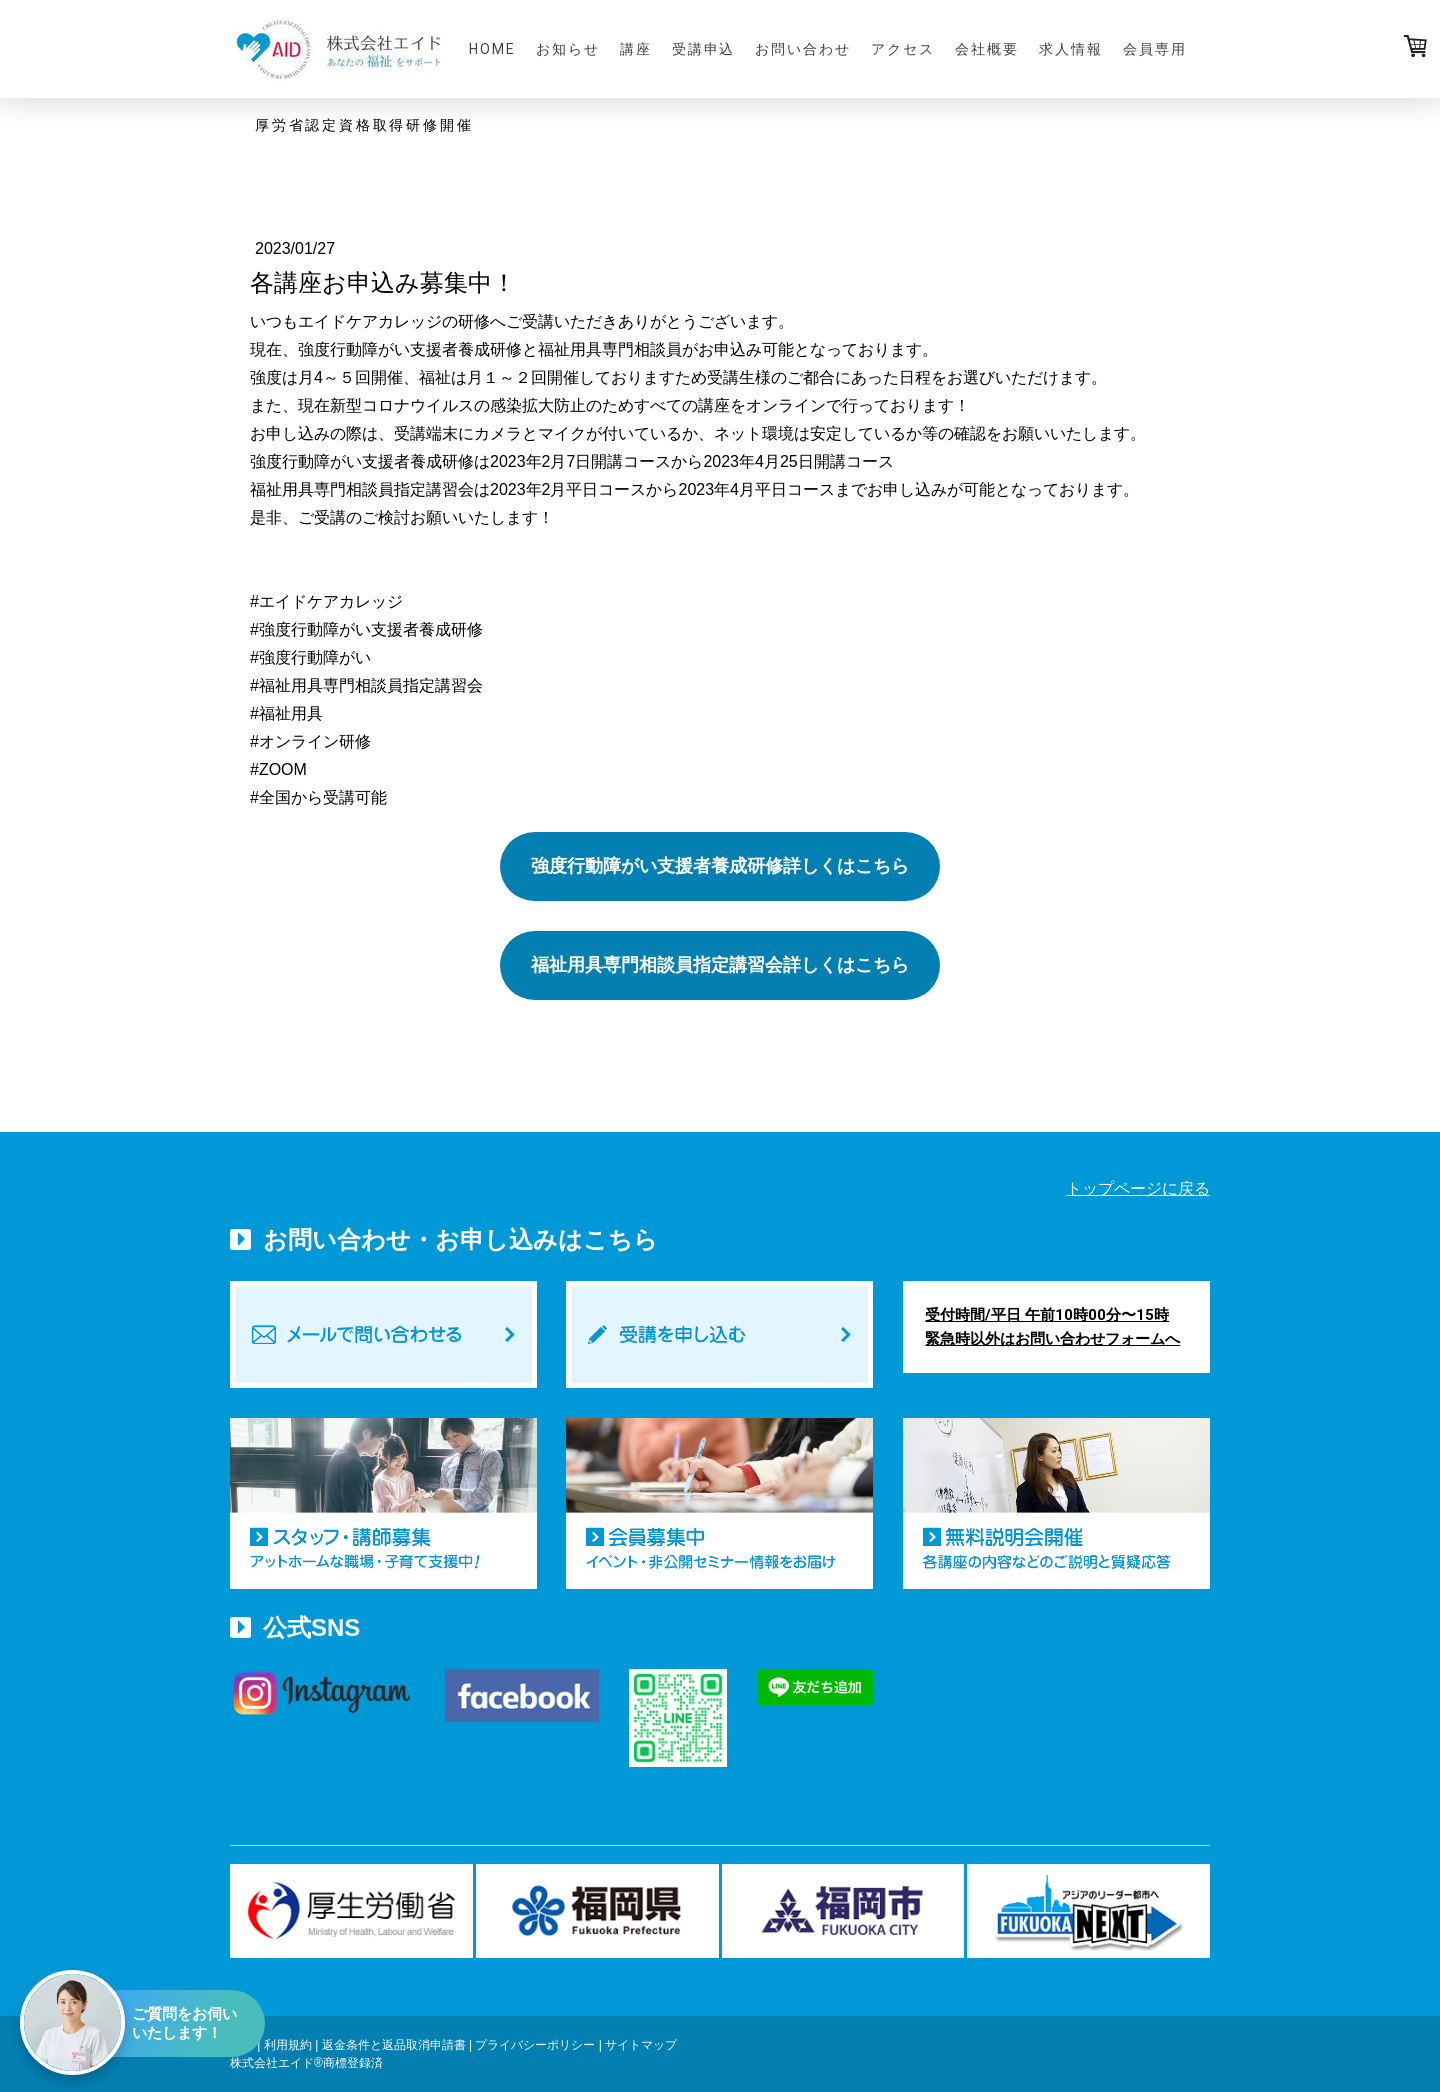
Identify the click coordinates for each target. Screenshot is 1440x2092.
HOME (492, 49)
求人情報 (1071, 49)
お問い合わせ (803, 49)
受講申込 (704, 49)
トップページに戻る (1138, 1188)
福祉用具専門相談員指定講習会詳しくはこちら (720, 965)
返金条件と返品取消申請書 (394, 2045)
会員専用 (1155, 49)
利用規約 (288, 2045)
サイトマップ (641, 2045)
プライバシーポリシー (535, 2045)
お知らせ (568, 49)
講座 (636, 49)
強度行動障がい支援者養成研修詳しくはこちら (720, 866)
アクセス (903, 49)
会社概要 (987, 49)
